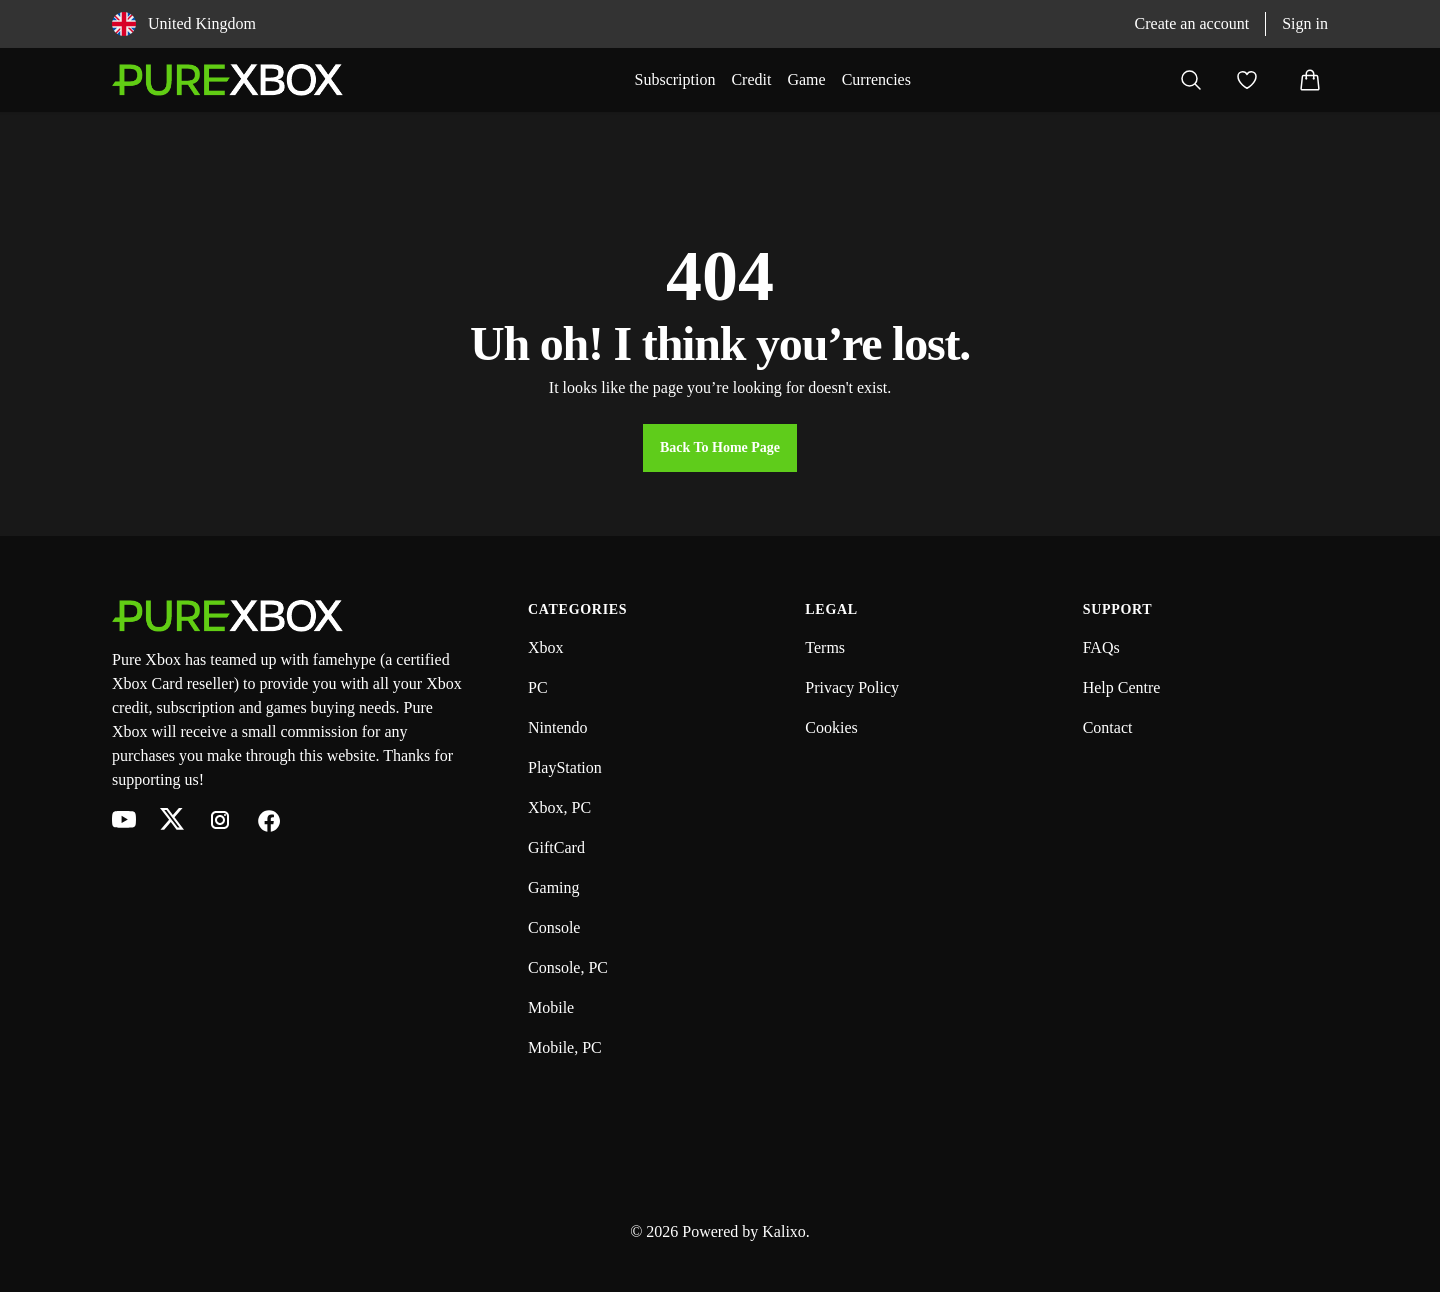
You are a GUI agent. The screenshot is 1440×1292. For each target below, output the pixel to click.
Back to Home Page (720, 447)
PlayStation (565, 767)
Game (806, 79)
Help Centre (1122, 687)
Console (554, 927)
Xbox (546, 647)
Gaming (554, 887)
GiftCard (556, 847)
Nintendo (558, 727)
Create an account (1192, 23)
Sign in (1305, 23)
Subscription (675, 79)
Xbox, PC (559, 807)
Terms (825, 647)
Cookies (831, 727)
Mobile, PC (565, 1047)
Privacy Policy (852, 687)
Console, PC (568, 967)
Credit (751, 79)
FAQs (1101, 647)
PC (538, 687)
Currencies (876, 79)
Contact (1108, 727)
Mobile (551, 1007)
